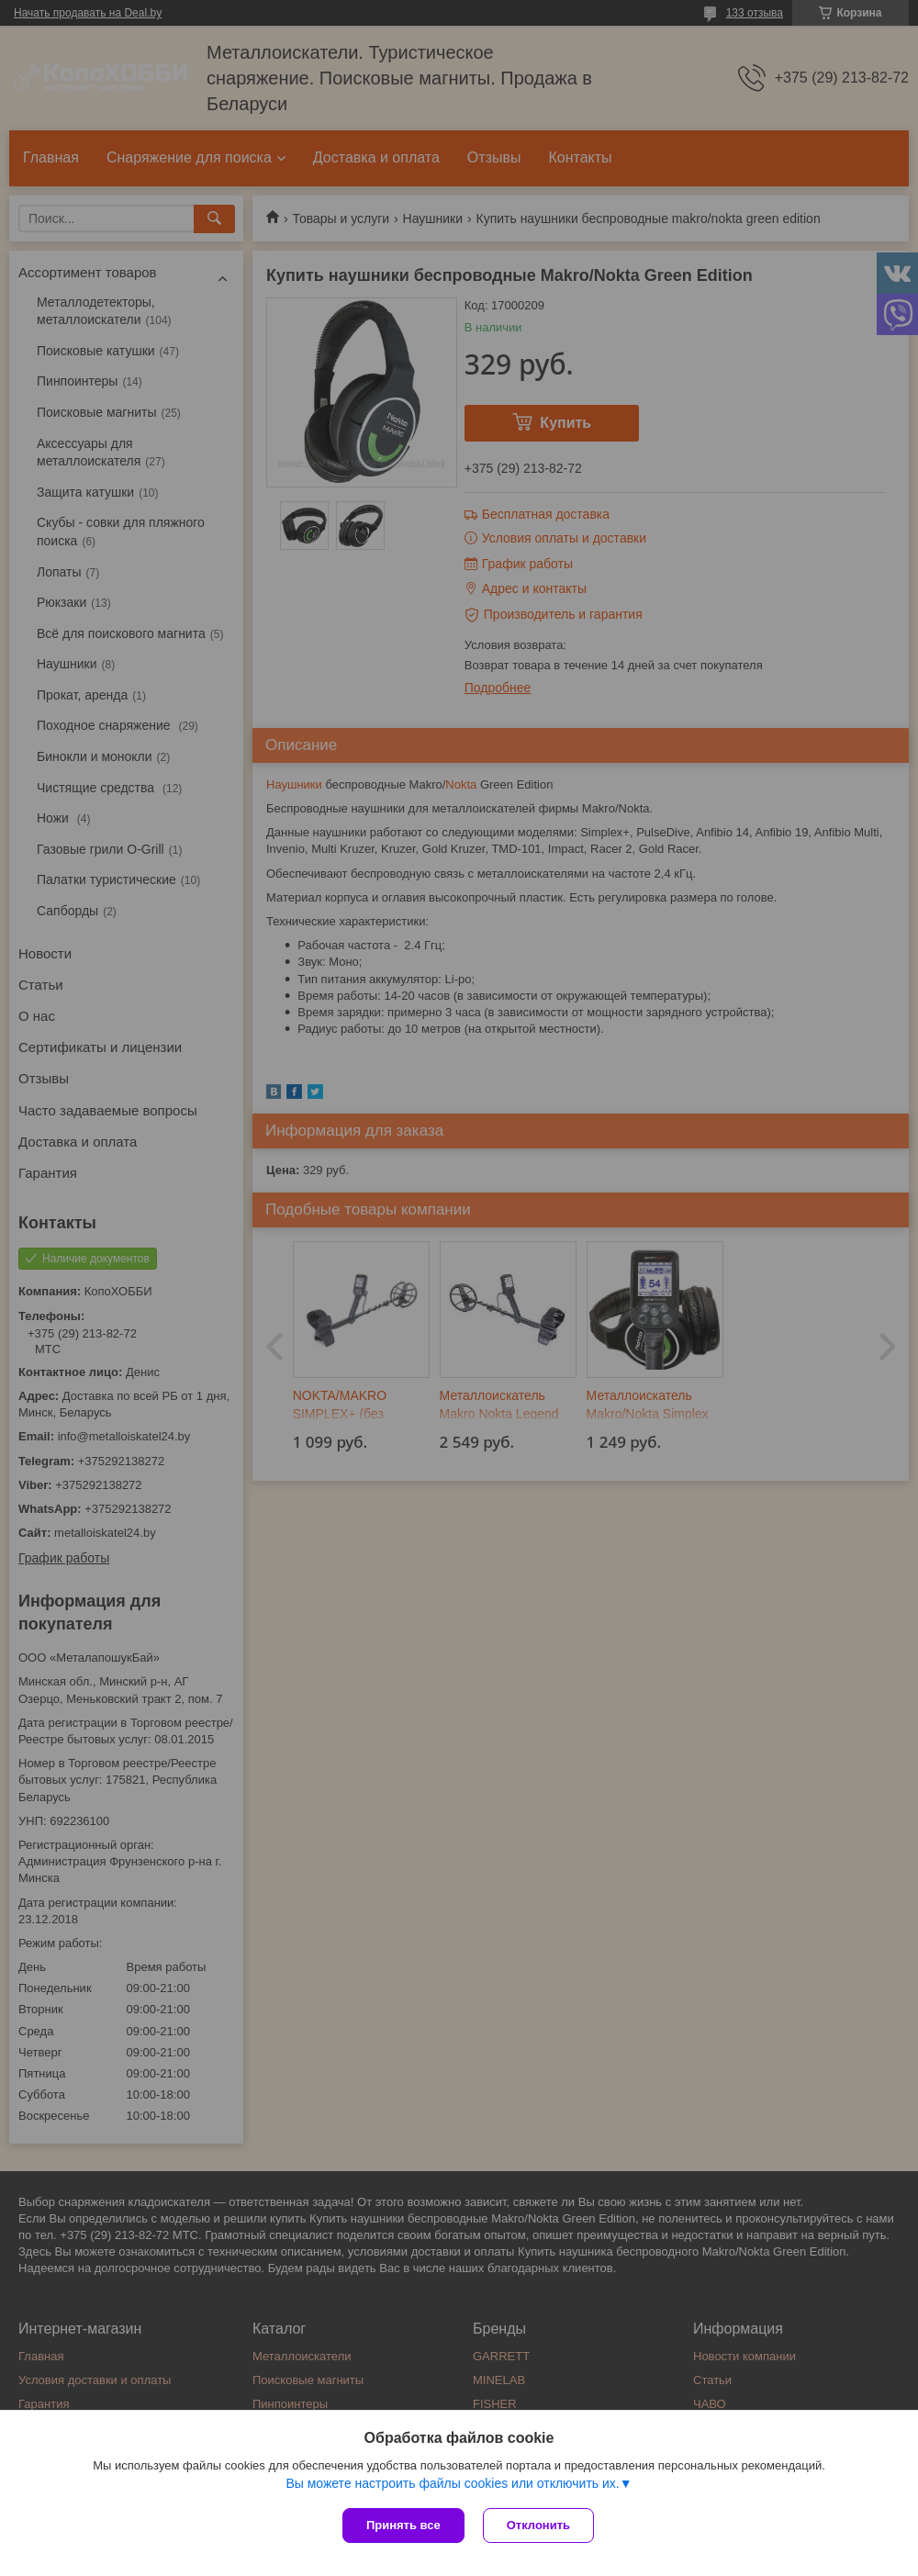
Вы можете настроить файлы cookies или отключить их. (452, 2483)
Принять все (403, 2525)
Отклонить (538, 2525)
